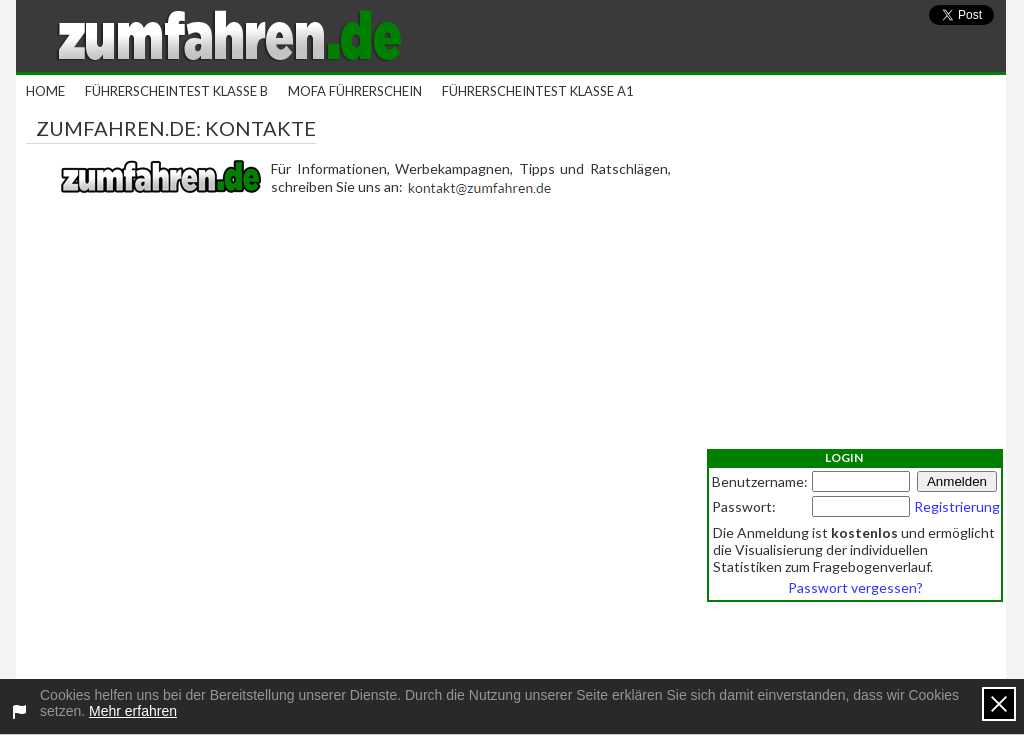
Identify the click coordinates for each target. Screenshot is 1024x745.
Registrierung (957, 506)
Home (45, 91)
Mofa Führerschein (355, 91)
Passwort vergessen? (855, 587)
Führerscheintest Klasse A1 (538, 91)
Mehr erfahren (133, 711)
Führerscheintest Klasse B (176, 91)
